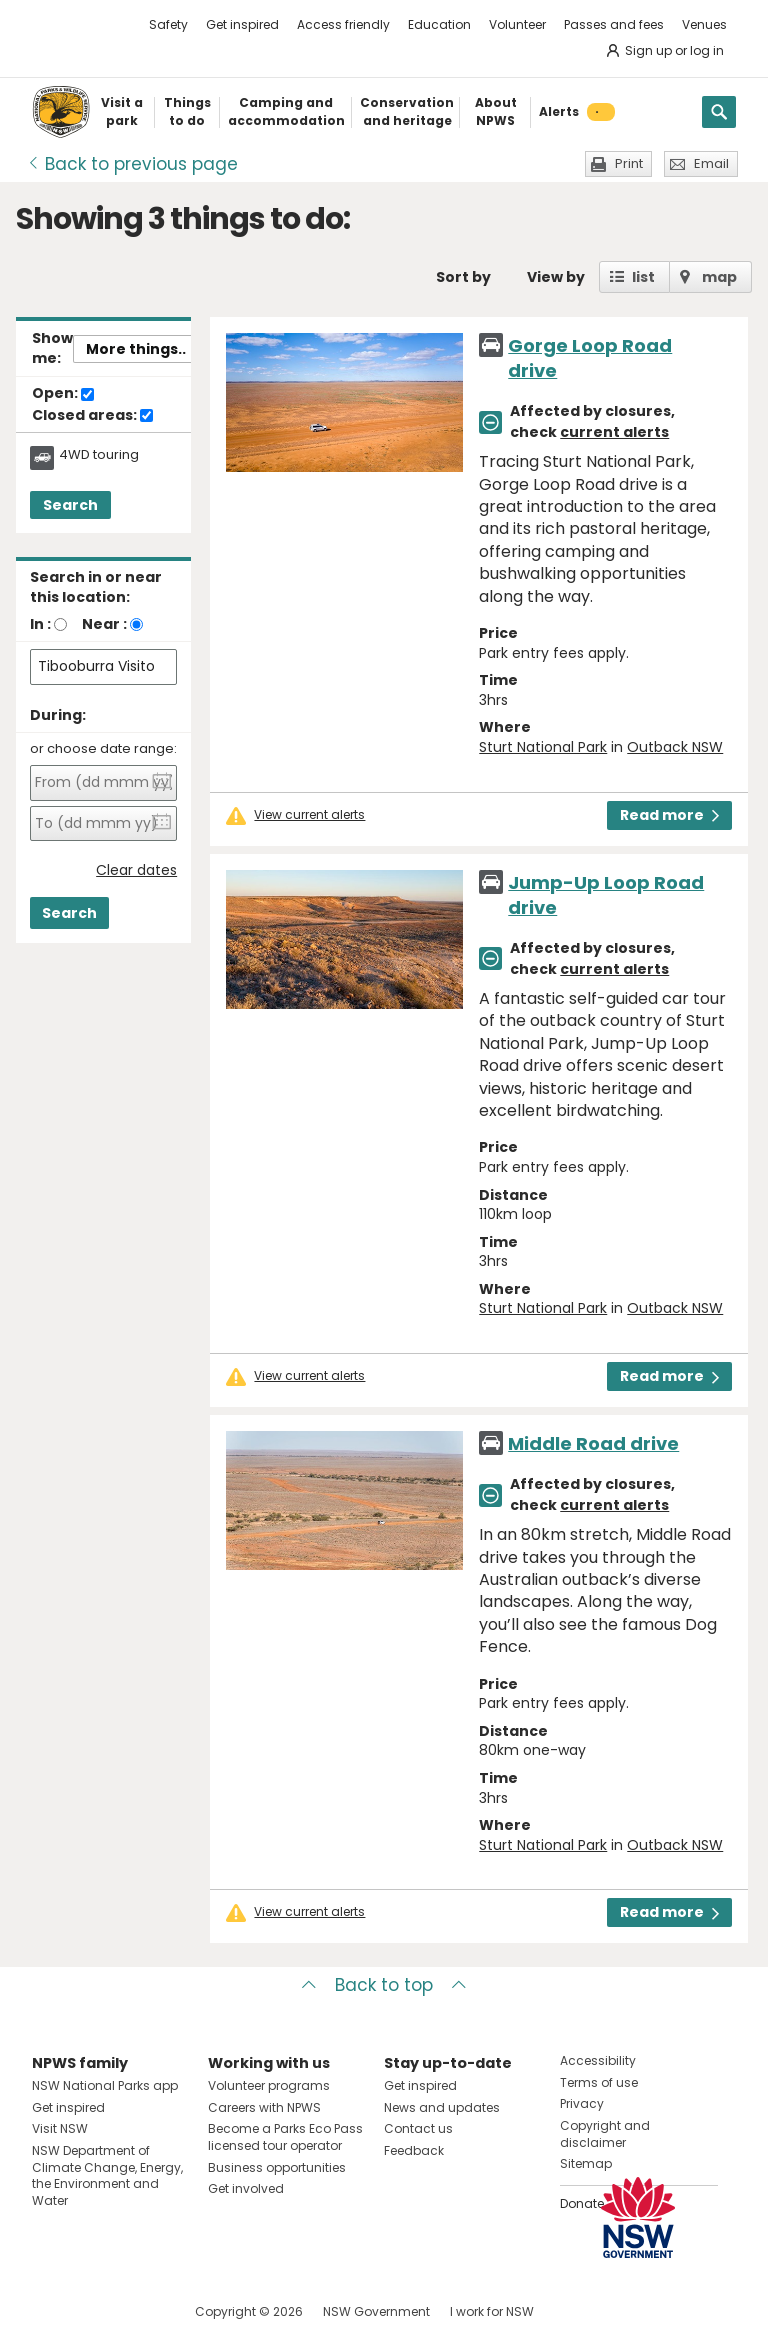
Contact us (418, 2128)
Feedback (414, 2150)
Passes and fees (614, 24)
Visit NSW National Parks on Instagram (93, 2311)
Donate (582, 2203)
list (643, 277)
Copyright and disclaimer (605, 2134)
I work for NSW (492, 2311)
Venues (704, 24)
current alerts (614, 432)
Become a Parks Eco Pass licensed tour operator (285, 2137)
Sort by (463, 277)
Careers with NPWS (264, 2107)
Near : (104, 624)
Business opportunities (277, 2167)
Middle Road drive (593, 1443)
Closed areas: (92, 416)
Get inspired (242, 24)
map (719, 277)
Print (629, 163)
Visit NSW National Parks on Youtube (136, 2311)
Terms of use (599, 2082)
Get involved (246, 2188)
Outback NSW (675, 747)
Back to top (384, 1985)
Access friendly (343, 24)
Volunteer (517, 24)
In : (40, 624)
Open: (63, 394)
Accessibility (598, 2060)
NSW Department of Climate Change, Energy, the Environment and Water (107, 2175)
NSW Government (376, 2311)
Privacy (582, 2103)
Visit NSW (60, 2128)
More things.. (136, 349)
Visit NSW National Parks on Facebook (50, 2311)
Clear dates (136, 870)
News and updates (442, 2107)
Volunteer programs (269, 2085)
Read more (669, 815)
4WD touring (99, 455)
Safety (168, 24)
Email (711, 163)
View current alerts (309, 815)
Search (70, 505)
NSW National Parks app (105, 2085)
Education (439, 24)
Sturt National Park (543, 747)
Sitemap (586, 2163)
